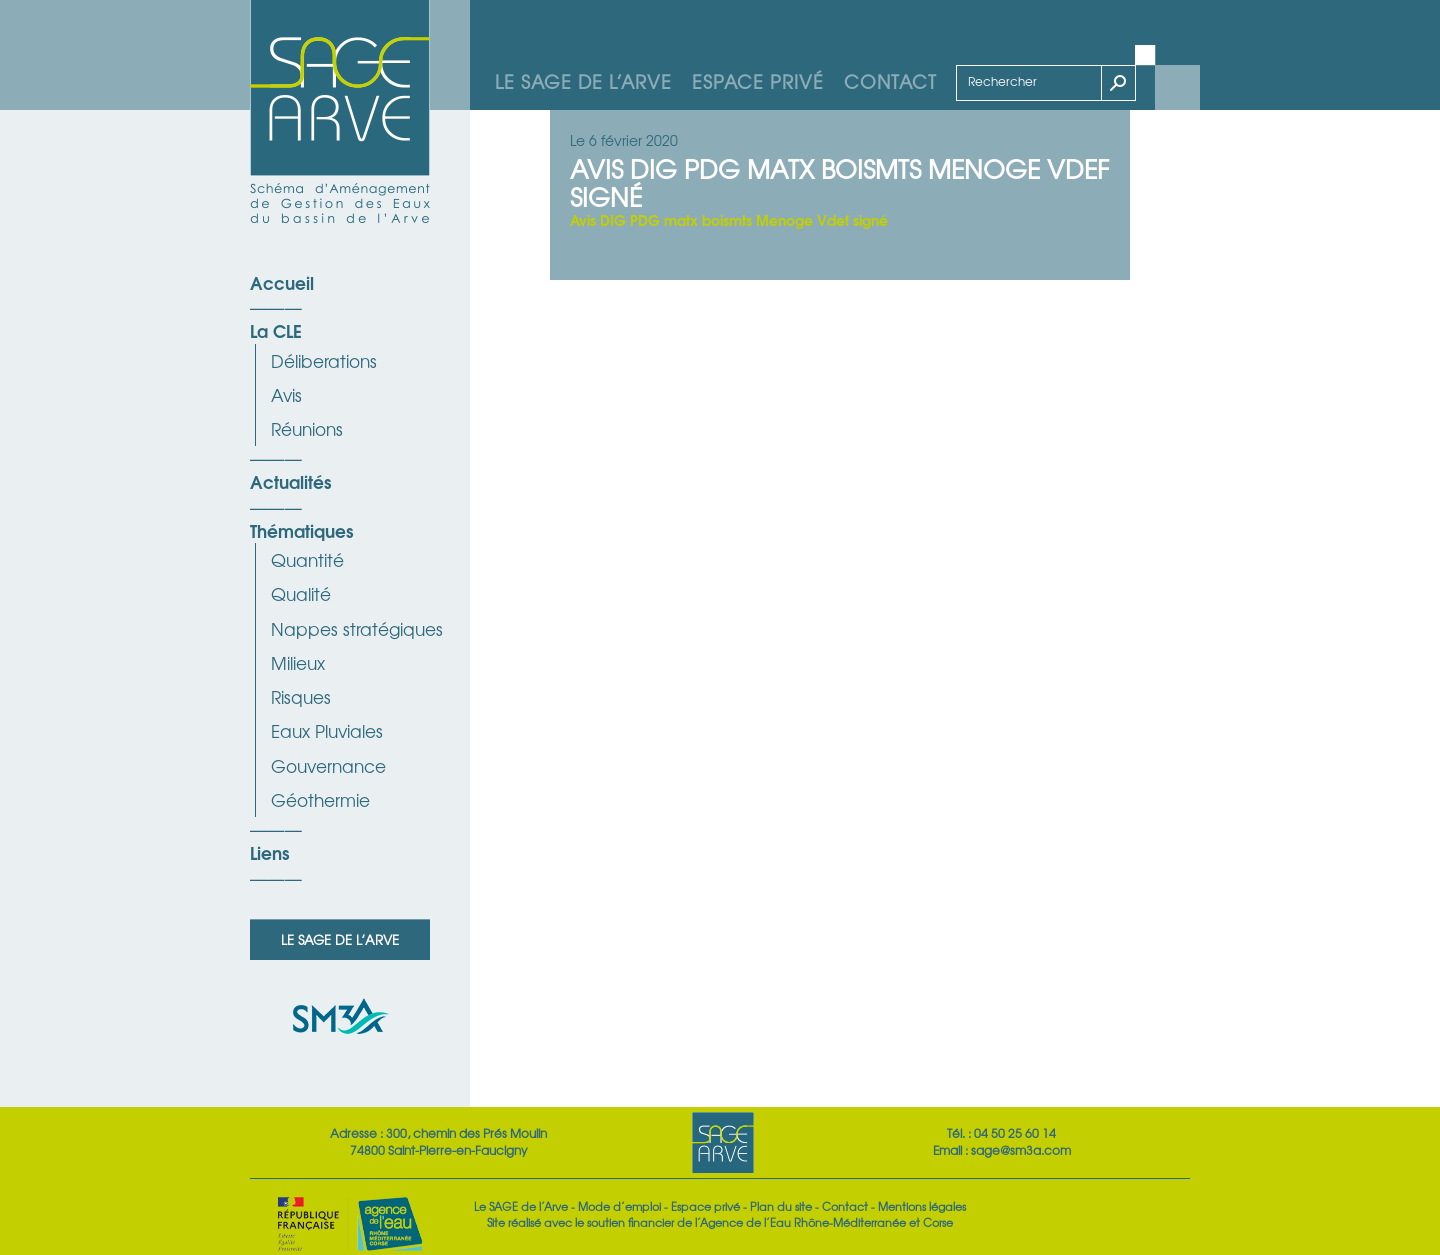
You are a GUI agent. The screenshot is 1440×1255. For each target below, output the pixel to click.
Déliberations (324, 360)
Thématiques (301, 530)
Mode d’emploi (619, 1206)
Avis (286, 394)
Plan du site (781, 1206)
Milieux (298, 662)
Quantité (307, 559)
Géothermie (320, 799)
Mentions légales (922, 1206)
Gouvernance (328, 765)
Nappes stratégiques (357, 628)
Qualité (301, 593)
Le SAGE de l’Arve (583, 81)
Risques (301, 696)
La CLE (276, 330)
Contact (890, 81)
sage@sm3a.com (1021, 1150)
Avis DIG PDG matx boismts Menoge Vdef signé (729, 219)
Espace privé (758, 81)
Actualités (290, 481)
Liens (269, 852)
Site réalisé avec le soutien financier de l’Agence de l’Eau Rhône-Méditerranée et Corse (720, 1222)
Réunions (307, 428)
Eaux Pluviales (327, 730)
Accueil (282, 282)
